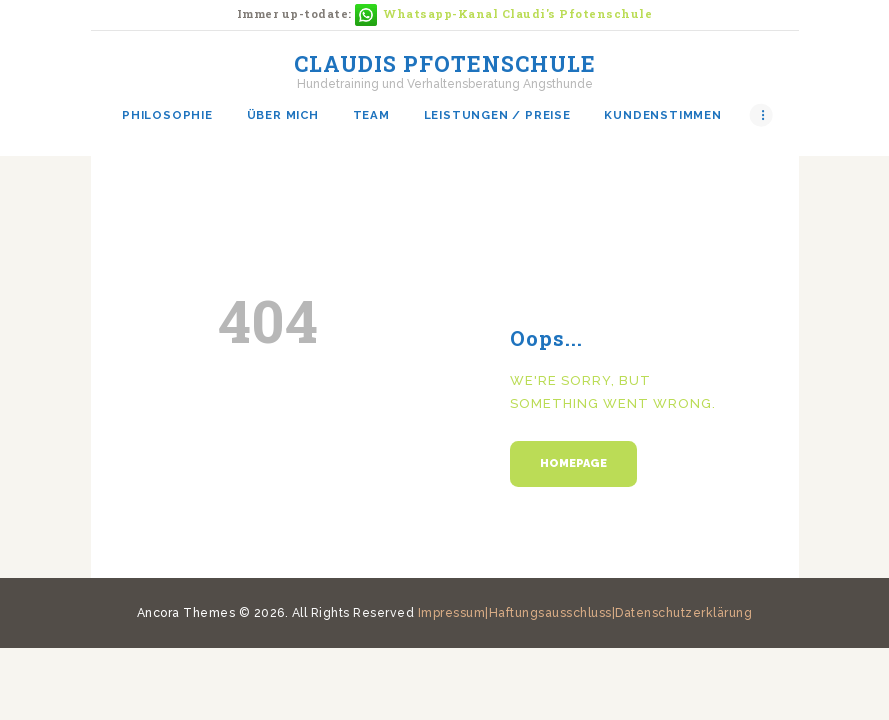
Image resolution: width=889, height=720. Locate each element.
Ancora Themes (188, 613)
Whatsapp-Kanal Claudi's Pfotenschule (518, 13)
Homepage (573, 463)
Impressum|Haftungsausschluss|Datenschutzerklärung (585, 613)
